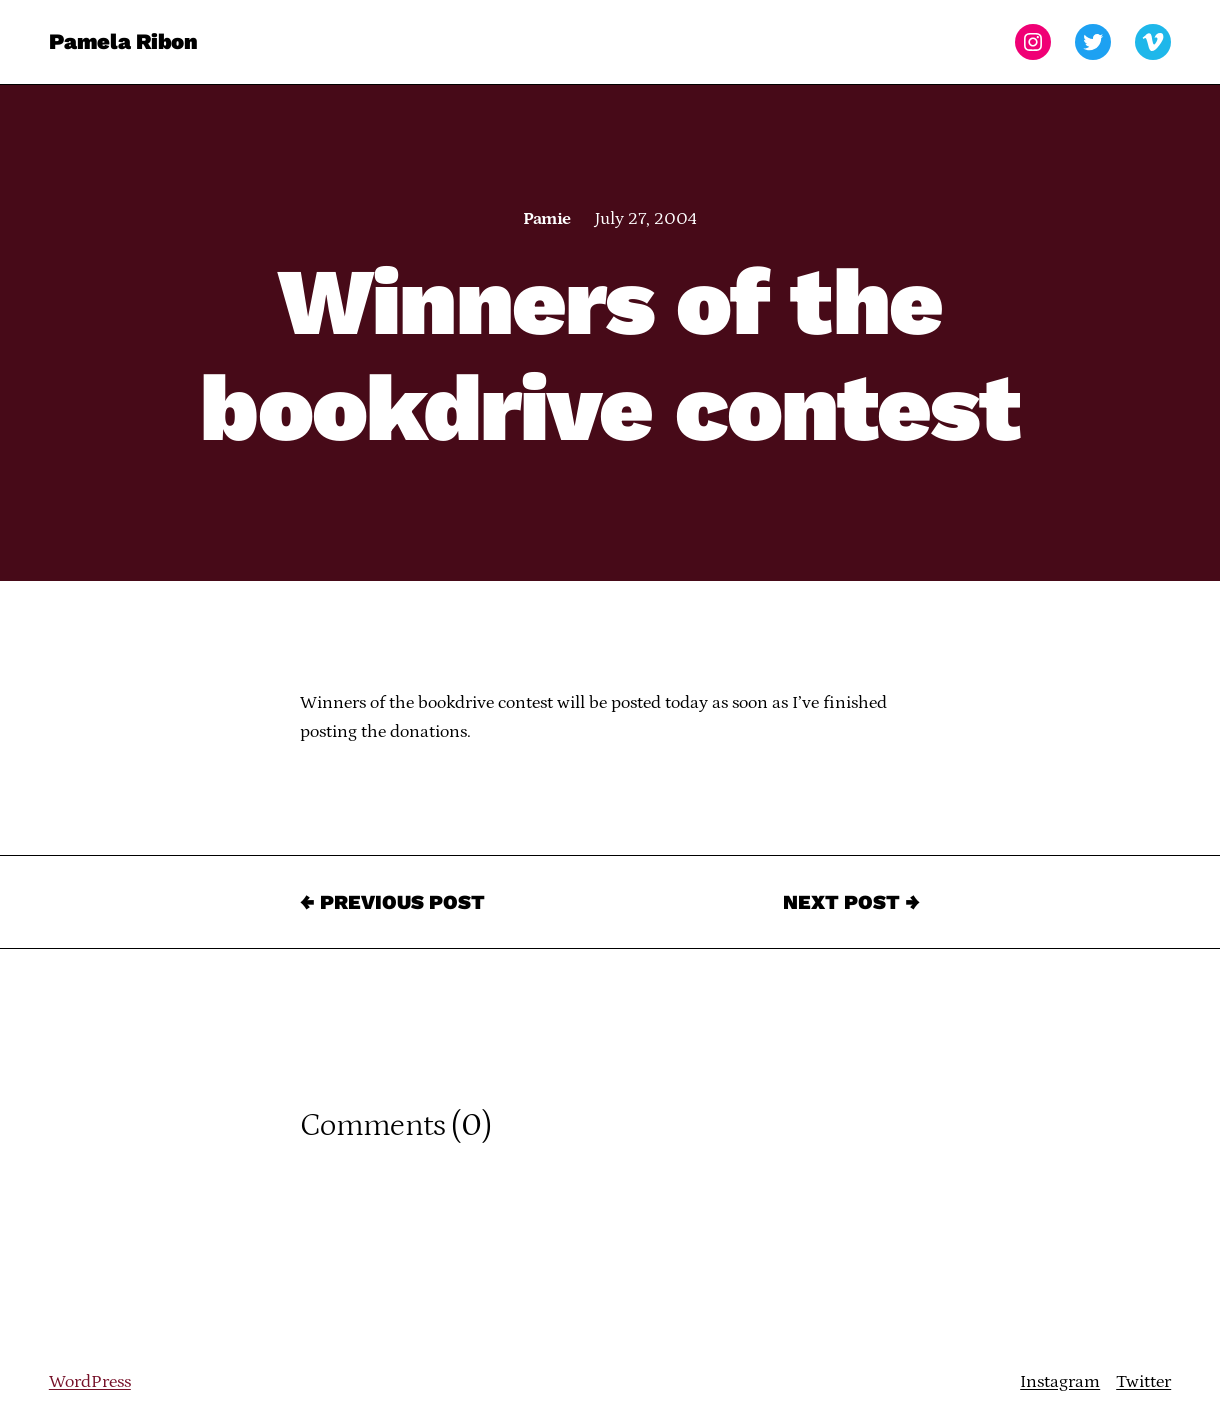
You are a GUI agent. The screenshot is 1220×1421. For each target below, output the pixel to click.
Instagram (1060, 1382)
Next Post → (851, 902)
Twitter (1143, 1382)
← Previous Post (392, 902)
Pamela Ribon (123, 41)
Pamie (546, 219)
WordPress (90, 1382)
